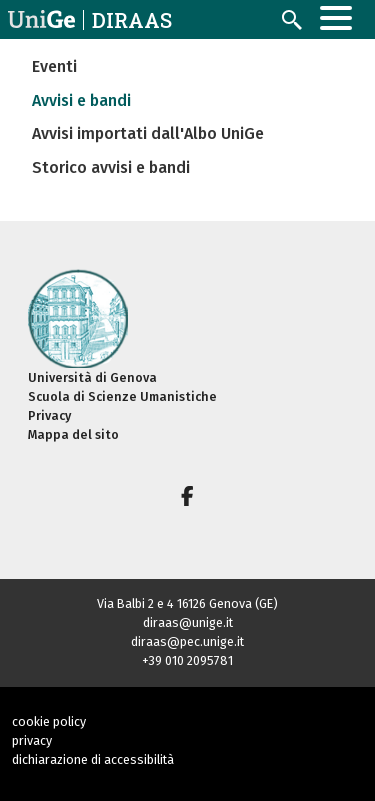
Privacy (49, 415)
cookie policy (49, 721)
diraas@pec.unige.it (187, 641)
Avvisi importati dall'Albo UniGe (148, 133)
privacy (32, 740)
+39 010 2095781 (187, 660)
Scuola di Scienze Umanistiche (122, 396)
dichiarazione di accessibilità (93, 759)
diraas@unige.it (188, 622)
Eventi (54, 66)
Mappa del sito (73, 434)
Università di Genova (92, 377)
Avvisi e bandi (81, 100)
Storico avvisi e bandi (111, 167)
